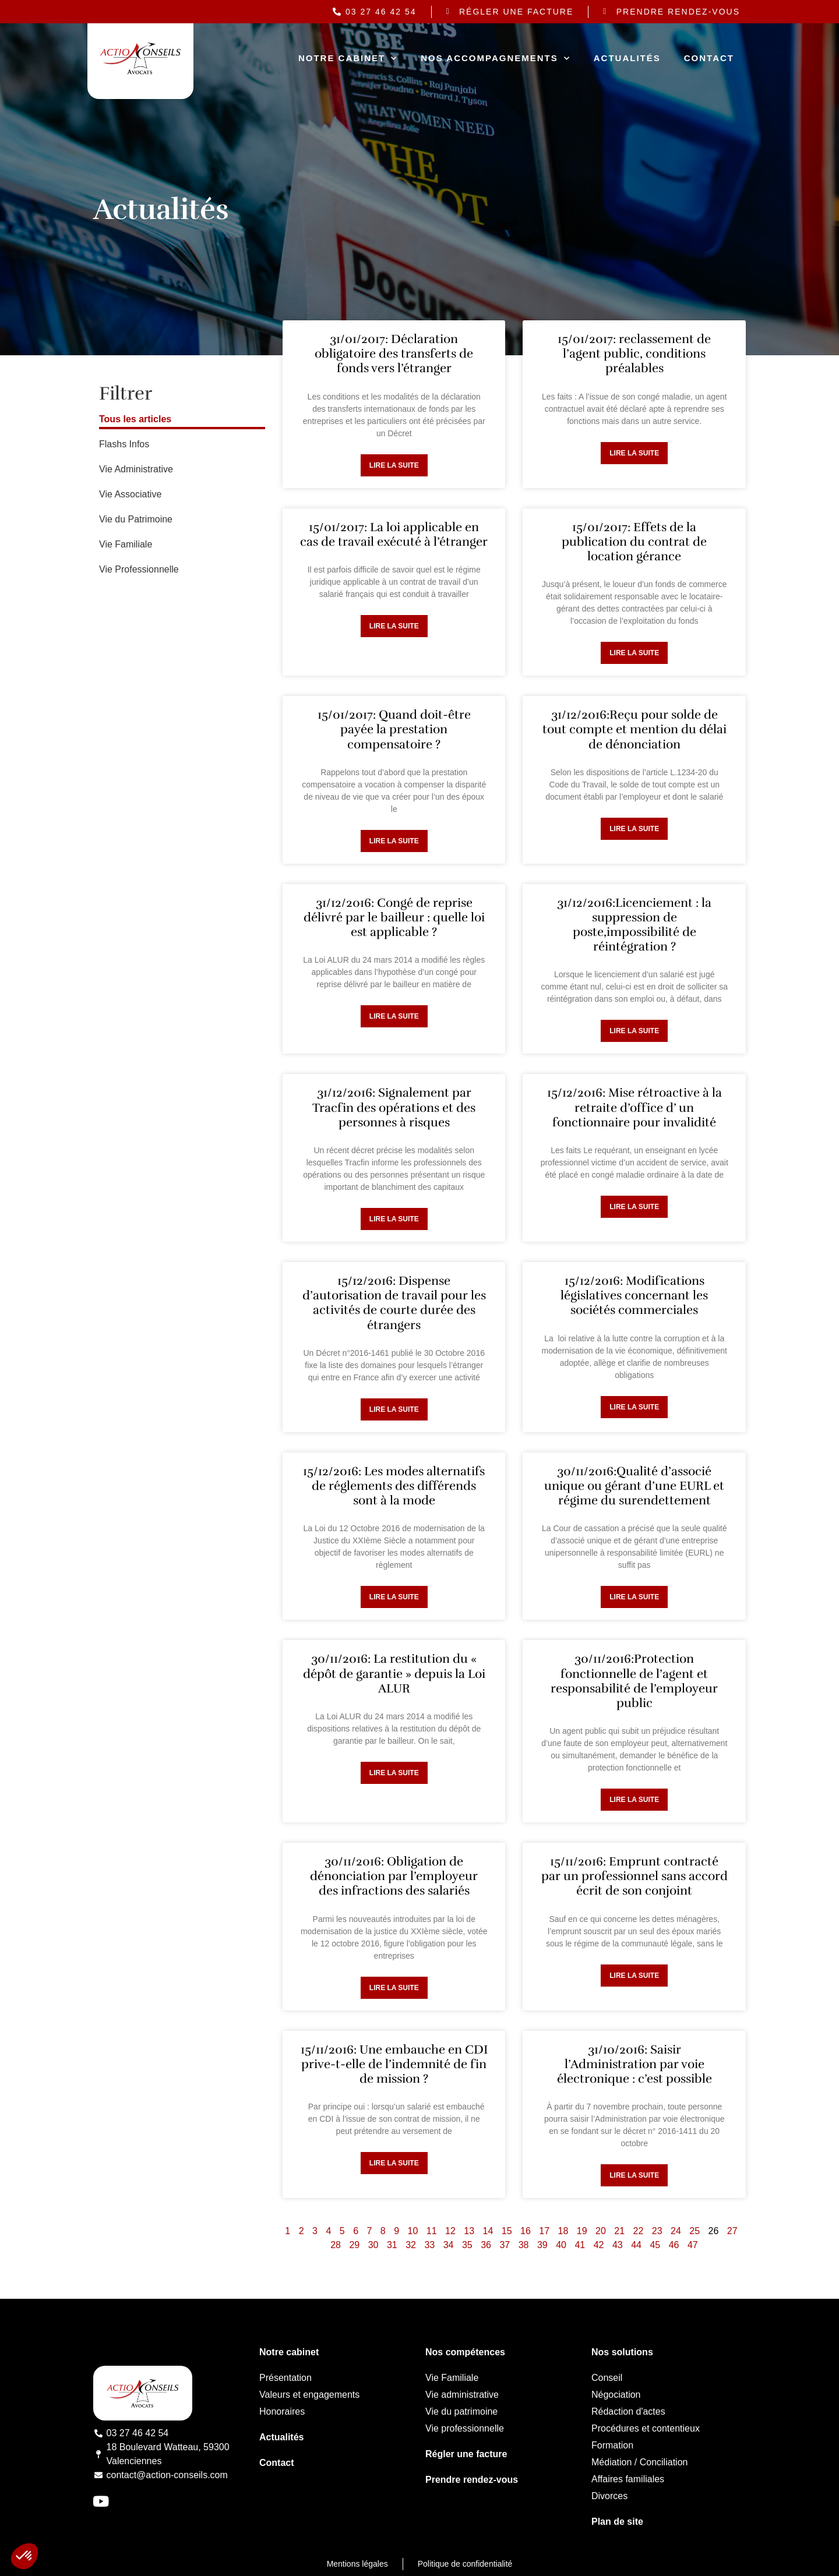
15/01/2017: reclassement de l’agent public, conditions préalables (634, 353)
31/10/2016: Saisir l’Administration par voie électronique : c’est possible (634, 2064)
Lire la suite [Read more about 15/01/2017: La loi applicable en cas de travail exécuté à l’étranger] (394, 626)
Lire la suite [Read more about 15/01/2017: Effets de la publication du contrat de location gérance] (634, 653)
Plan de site (617, 2521)
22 (638, 2231)
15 (507, 2231)
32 (411, 2245)
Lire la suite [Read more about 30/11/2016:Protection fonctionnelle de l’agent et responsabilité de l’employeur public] (634, 1800)
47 (693, 2245)
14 (488, 2231)
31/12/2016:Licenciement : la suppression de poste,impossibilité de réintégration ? (634, 925)
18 (563, 2231)
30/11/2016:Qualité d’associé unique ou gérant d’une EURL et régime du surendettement (634, 1486)
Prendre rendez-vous (471, 2480)
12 (450, 2231)
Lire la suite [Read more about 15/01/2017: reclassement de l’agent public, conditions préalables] (634, 453)
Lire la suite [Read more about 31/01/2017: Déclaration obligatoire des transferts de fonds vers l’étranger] (394, 465)
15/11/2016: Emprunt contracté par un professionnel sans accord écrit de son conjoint (634, 1876)
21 (619, 2231)
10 (413, 2231)
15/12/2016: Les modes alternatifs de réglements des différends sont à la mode (394, 1486)
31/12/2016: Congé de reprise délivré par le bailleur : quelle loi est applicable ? (394, 917)
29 (354, 2245)
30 (373, 2245)
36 (486, 2245)
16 (525, 2231)
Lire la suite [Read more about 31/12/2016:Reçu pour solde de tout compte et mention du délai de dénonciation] (634, 829)
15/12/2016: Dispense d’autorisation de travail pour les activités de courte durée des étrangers (394, 1303)
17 (544, 2231)
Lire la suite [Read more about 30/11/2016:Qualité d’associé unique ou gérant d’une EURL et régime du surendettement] (634, 1597)
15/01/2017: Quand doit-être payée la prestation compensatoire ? (394, 729)
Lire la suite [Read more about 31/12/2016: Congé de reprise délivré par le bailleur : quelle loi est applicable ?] (394, 1016)
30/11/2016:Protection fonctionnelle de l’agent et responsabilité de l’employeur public (634, 1681)
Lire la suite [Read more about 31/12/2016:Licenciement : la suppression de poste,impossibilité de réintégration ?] (634, 1031)
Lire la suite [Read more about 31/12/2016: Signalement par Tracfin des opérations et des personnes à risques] (394, 1219)
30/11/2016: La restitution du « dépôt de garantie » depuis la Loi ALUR (394, 1673)
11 (431, 2231)
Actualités (627, 58)
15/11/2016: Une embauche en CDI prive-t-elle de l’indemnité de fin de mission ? (394, 2064)
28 (335, 2245)
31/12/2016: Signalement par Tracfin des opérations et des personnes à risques (393, 1107)
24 (676, 2231)
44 (636, 2245)
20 (600, 2231)
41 (579, 2245)
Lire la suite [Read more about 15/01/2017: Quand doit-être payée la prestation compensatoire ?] (394, 841)
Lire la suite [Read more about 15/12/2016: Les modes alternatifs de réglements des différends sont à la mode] (394, 1597)
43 (617, 2245)
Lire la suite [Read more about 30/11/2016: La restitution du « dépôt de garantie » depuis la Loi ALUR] (394, 1773)
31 (392, 2245)
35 (467, 2245)
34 (448, 2245)
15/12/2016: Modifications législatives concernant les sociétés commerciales (634, 1295)
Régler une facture (466, 2454)
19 (582, 2231)
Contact (709, 58)
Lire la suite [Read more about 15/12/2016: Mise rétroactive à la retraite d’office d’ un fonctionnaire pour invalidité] (634, 1207)
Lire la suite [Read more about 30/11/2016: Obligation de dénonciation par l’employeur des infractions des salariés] (394, 1988)
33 (429, 2245)
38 (524, 2245)
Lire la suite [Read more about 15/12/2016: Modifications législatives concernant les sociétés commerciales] (634, 1407)
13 (469, 2231)
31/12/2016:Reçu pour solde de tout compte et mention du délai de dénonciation (634, 729)
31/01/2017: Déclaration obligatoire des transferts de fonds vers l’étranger (394, 353)
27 (732, 2231)
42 (599, 2245)
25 (694, 2231)
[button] (24, 2556)
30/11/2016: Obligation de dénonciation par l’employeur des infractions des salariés (394, 1876)
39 (542, 2245)
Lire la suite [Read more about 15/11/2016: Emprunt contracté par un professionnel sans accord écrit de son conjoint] (634, 1975)
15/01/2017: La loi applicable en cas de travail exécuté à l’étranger (394, 534)
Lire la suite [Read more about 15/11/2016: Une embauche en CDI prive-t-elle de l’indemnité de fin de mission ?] (394, 2163)
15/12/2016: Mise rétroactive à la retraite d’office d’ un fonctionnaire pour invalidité (634, 1107)
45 (655, 2245)
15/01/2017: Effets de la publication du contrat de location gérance (634, 542)
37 (504, 2245)
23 (657, 2231)
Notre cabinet (347, 59)
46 (674, 2245)
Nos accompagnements (495, 59)
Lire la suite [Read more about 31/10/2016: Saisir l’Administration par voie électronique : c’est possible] (634, 2175)
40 (561, 2245)
